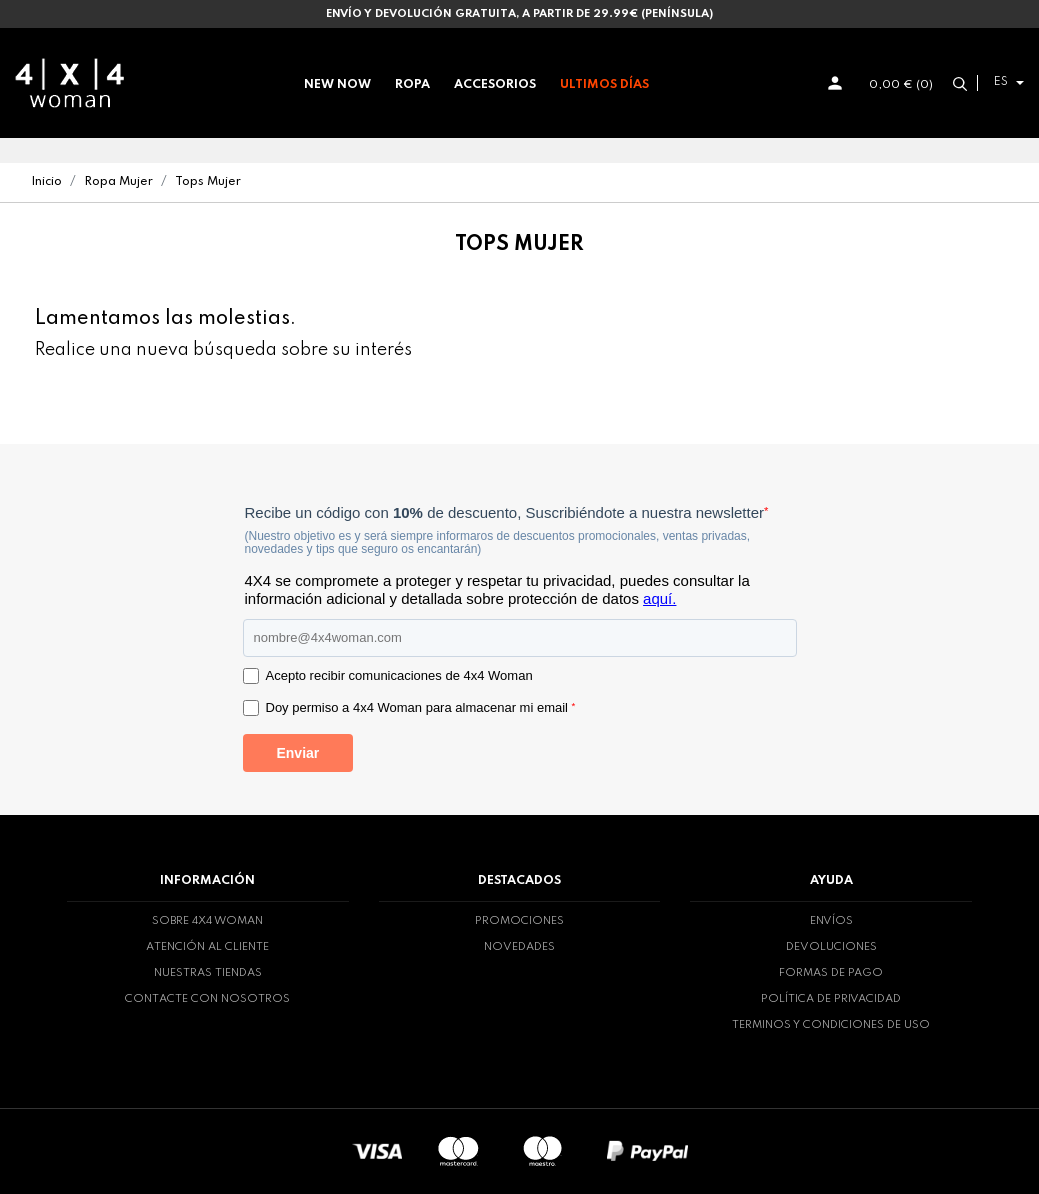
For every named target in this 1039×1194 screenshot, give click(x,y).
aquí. (659, 598)
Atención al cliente (207, 947)
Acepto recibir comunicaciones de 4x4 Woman (399, 675)
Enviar (297, 753)
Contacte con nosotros (207, 999)
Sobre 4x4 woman (207, 921)
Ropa (412, 85)
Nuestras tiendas (208, 973)
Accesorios (495, 85)
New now (337, 85)
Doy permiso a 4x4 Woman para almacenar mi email (421, 707)
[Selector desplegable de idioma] (1006, 82)
